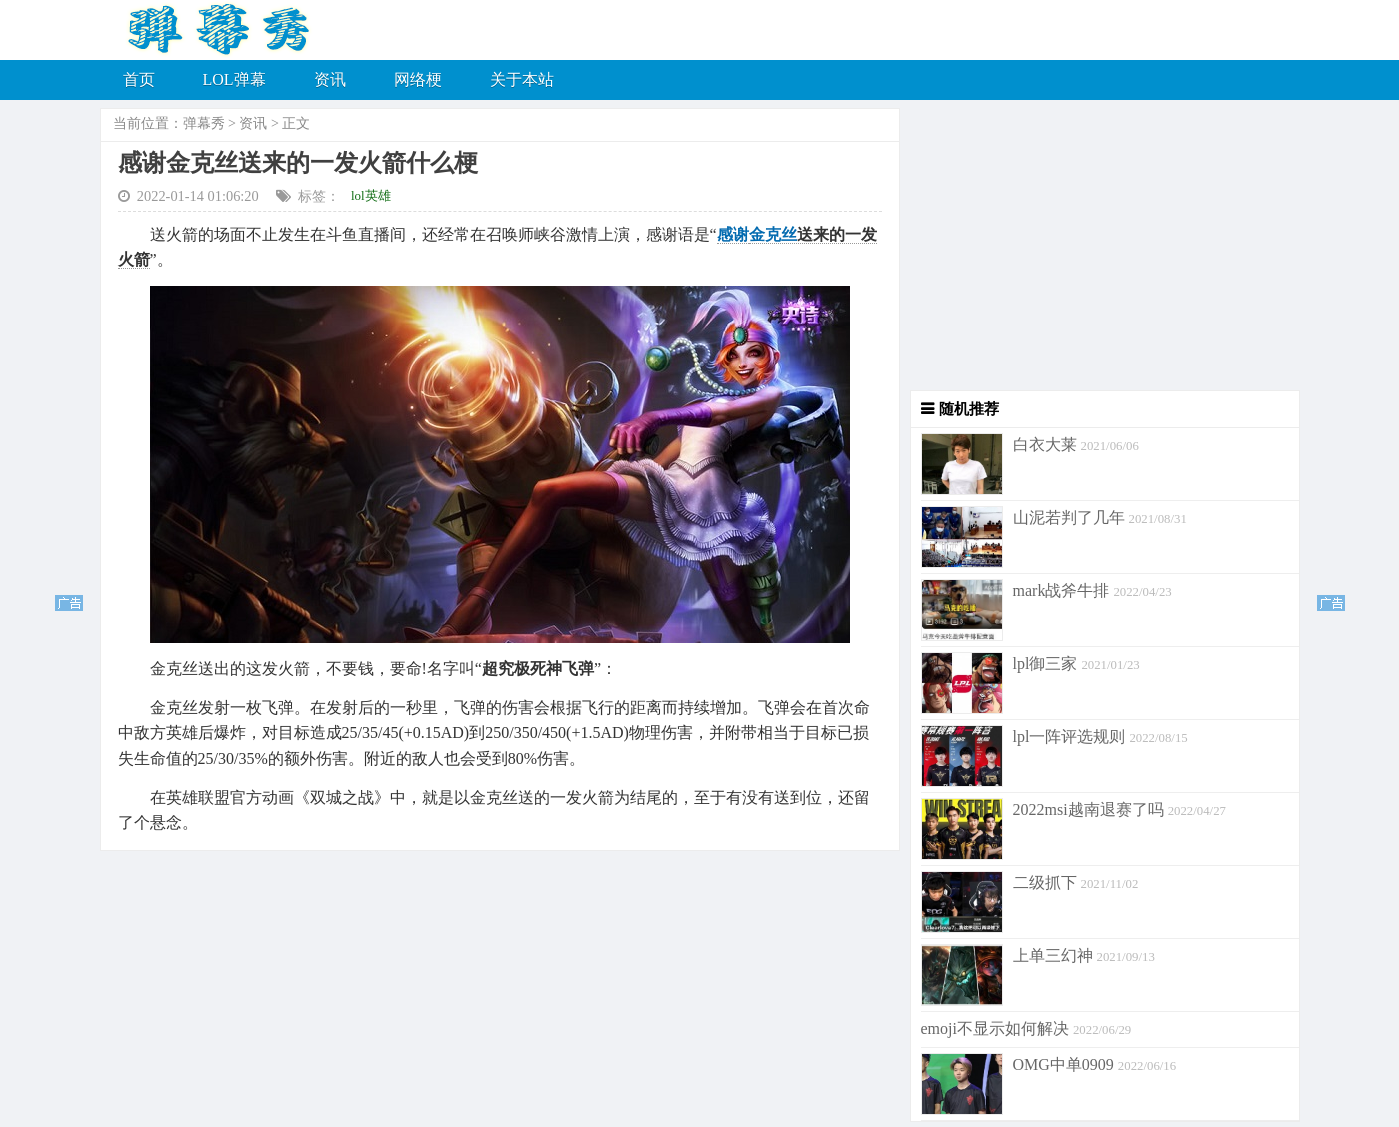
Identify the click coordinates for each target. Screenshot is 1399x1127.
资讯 (330, 79)
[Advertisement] (1100, 250)
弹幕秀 (204, 123)
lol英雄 (371, 195)
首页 (139, 79)
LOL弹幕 (234, 79)
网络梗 (418, 79)
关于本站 (522, 79)
